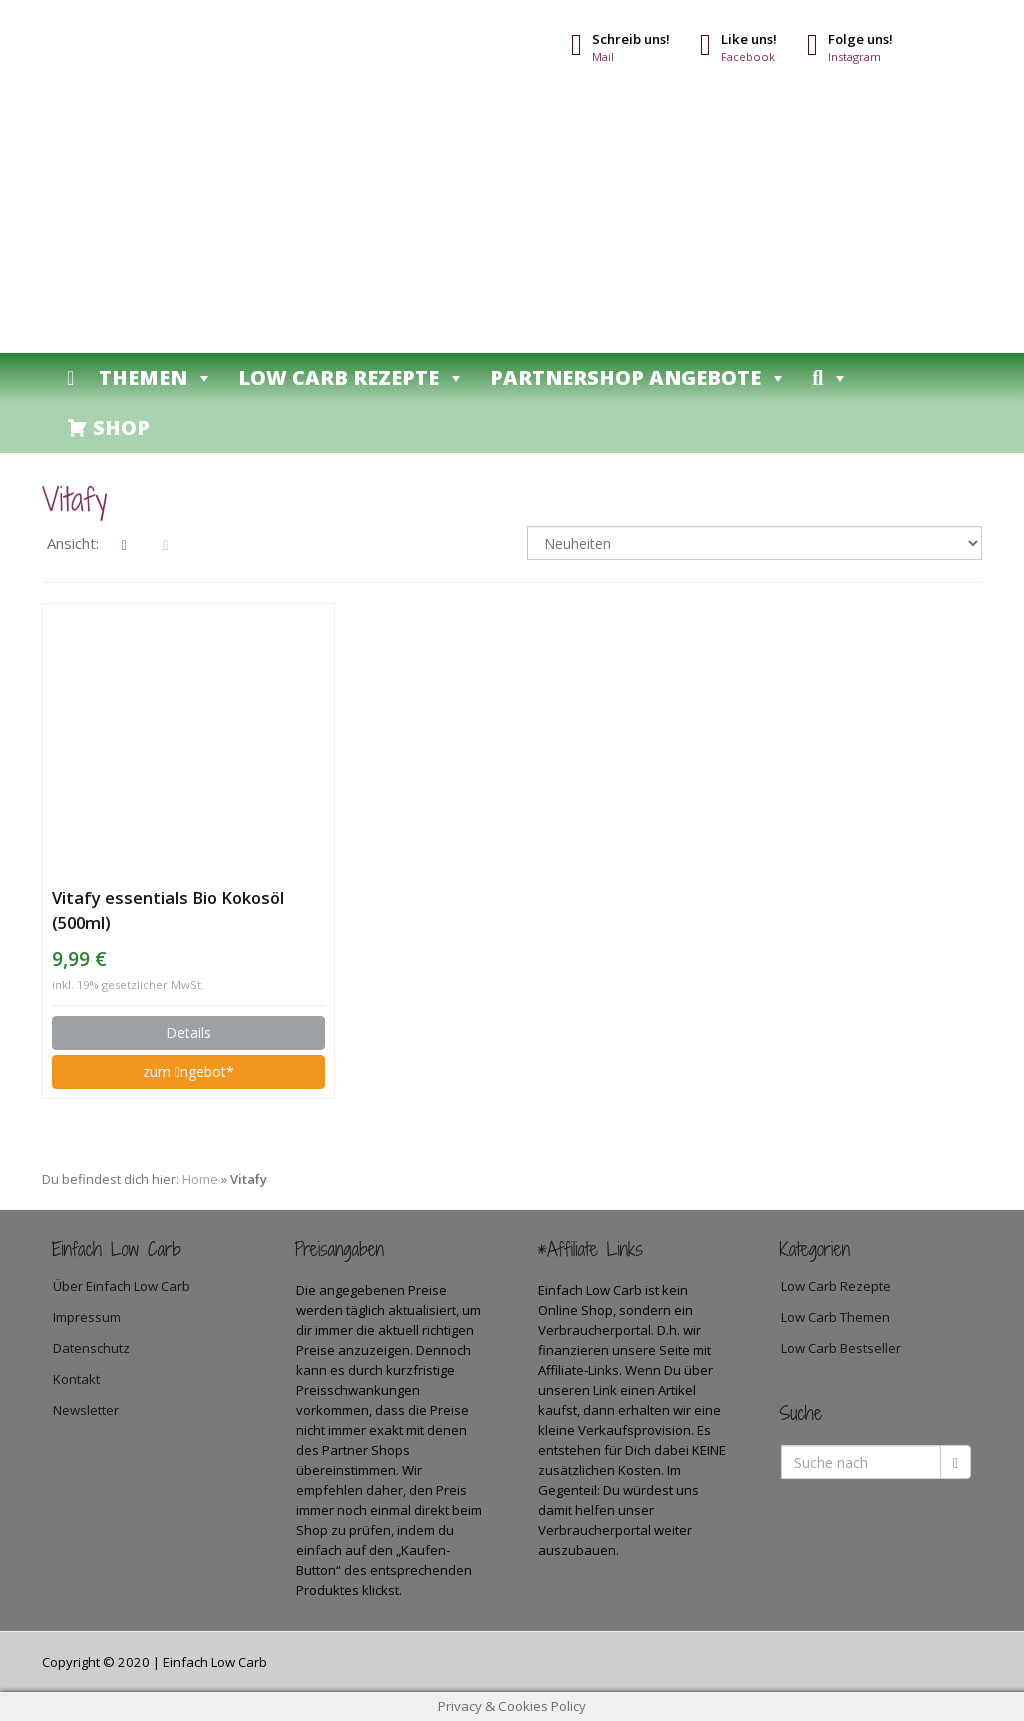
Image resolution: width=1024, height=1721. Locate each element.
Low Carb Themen (835, 1317)
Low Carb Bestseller (841, 1348)
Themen (156, 377)
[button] (830, 378)
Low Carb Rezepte (351, 377)
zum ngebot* (188, 1071)
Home (200, 1179)
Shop (121, 427)
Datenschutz (91, 1348)
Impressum (87, 1317)
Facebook (748, 56)
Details (188, 1032)
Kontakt (76, 1379)
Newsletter (86, 1410)
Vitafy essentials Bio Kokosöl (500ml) (168, 910)
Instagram (854, 56)
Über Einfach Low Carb (121, 1286)
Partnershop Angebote (638, 377)
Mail (603, 56)
